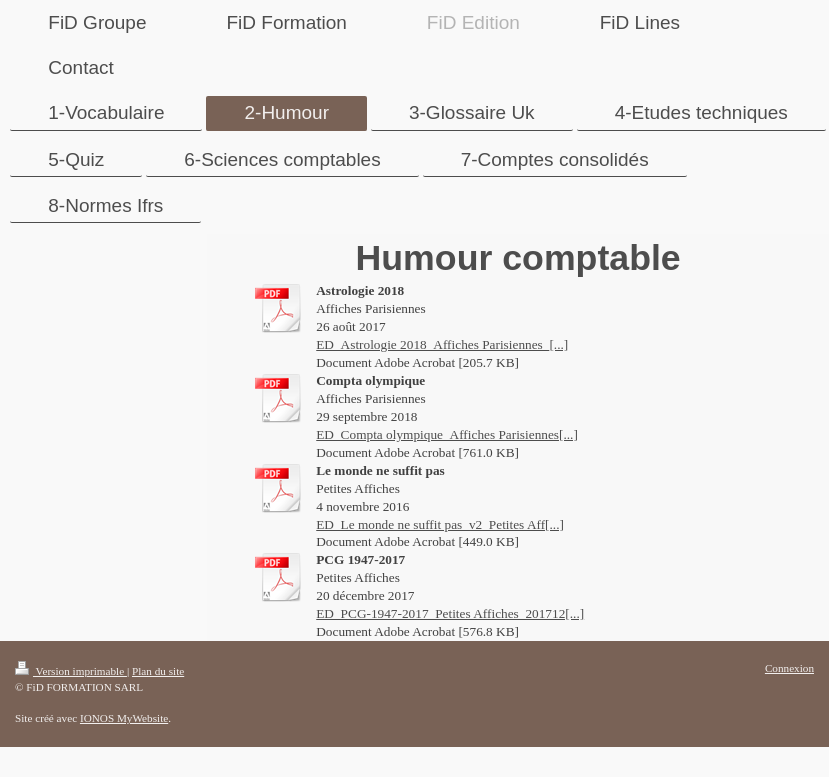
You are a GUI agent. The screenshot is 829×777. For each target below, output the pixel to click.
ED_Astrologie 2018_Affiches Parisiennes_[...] (442, 344)
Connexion (789, 668)
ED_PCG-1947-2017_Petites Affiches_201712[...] (450, 613)
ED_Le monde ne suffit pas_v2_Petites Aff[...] (440, 524)
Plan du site (158, 671)
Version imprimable (71, 671)
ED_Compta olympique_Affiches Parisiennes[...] (447, 434)
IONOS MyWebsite (124, 718)
